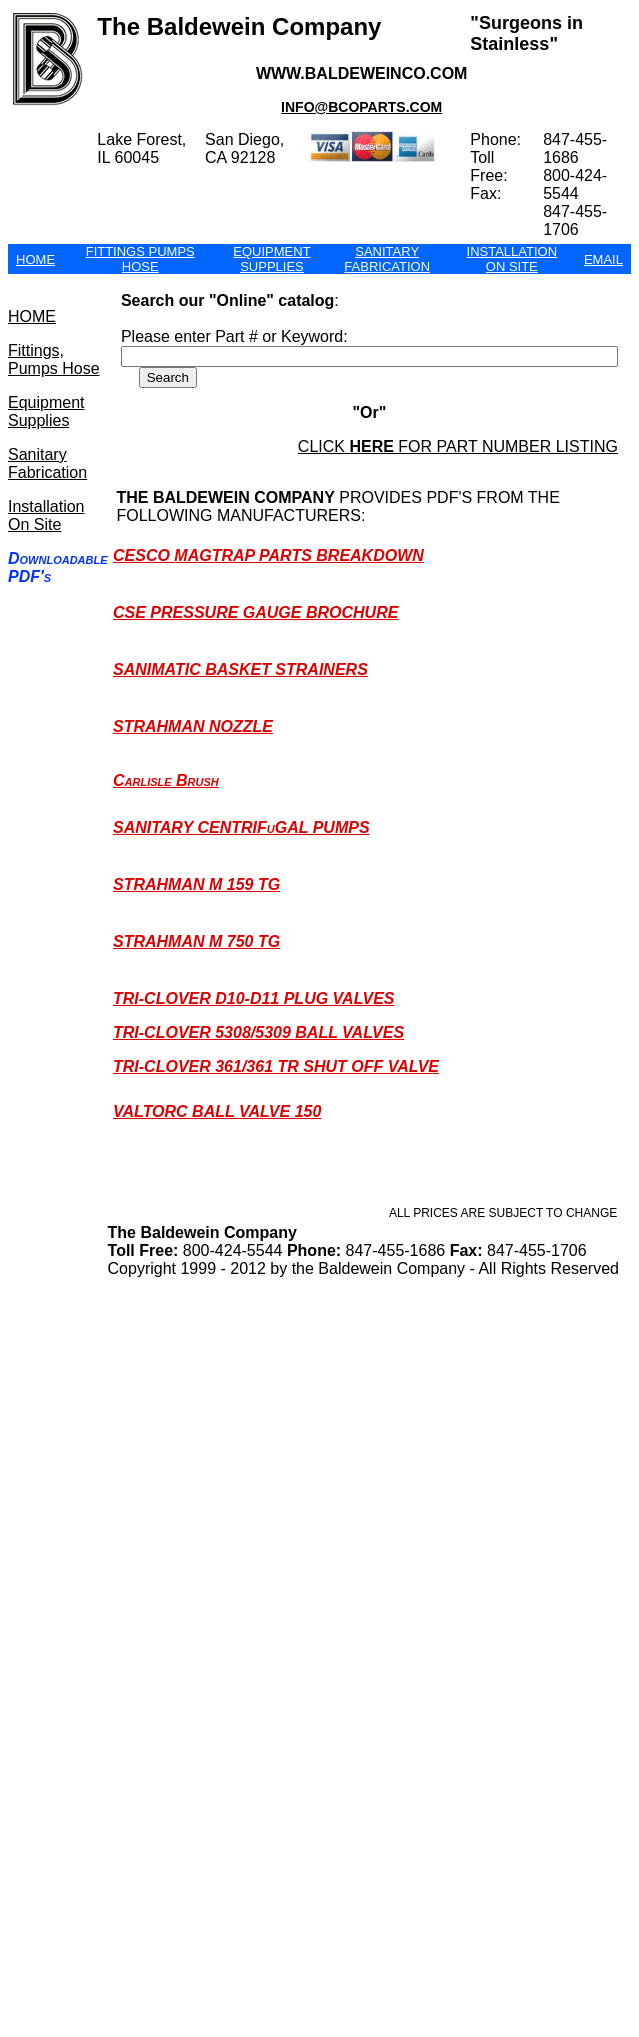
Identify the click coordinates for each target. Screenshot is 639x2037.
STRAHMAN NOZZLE (193, 726)
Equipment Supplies (46, 411)
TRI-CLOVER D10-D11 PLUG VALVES (254, 998)
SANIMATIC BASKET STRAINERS (240, 669)
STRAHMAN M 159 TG (196, 884)
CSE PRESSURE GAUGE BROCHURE (255, 612)
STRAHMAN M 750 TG (196, 941)
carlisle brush (166, 780)
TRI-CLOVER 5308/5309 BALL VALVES (258, 1032)
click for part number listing (458, 446)
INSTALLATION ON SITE (512, 259)
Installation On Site (46, 515)
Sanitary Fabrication (47, 463)
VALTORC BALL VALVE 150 (217, 1111)
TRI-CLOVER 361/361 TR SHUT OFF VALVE (276, 1066)
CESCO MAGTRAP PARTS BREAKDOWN (268, 555)
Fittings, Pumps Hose (54, 359)
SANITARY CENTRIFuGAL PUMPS (241, 827)
